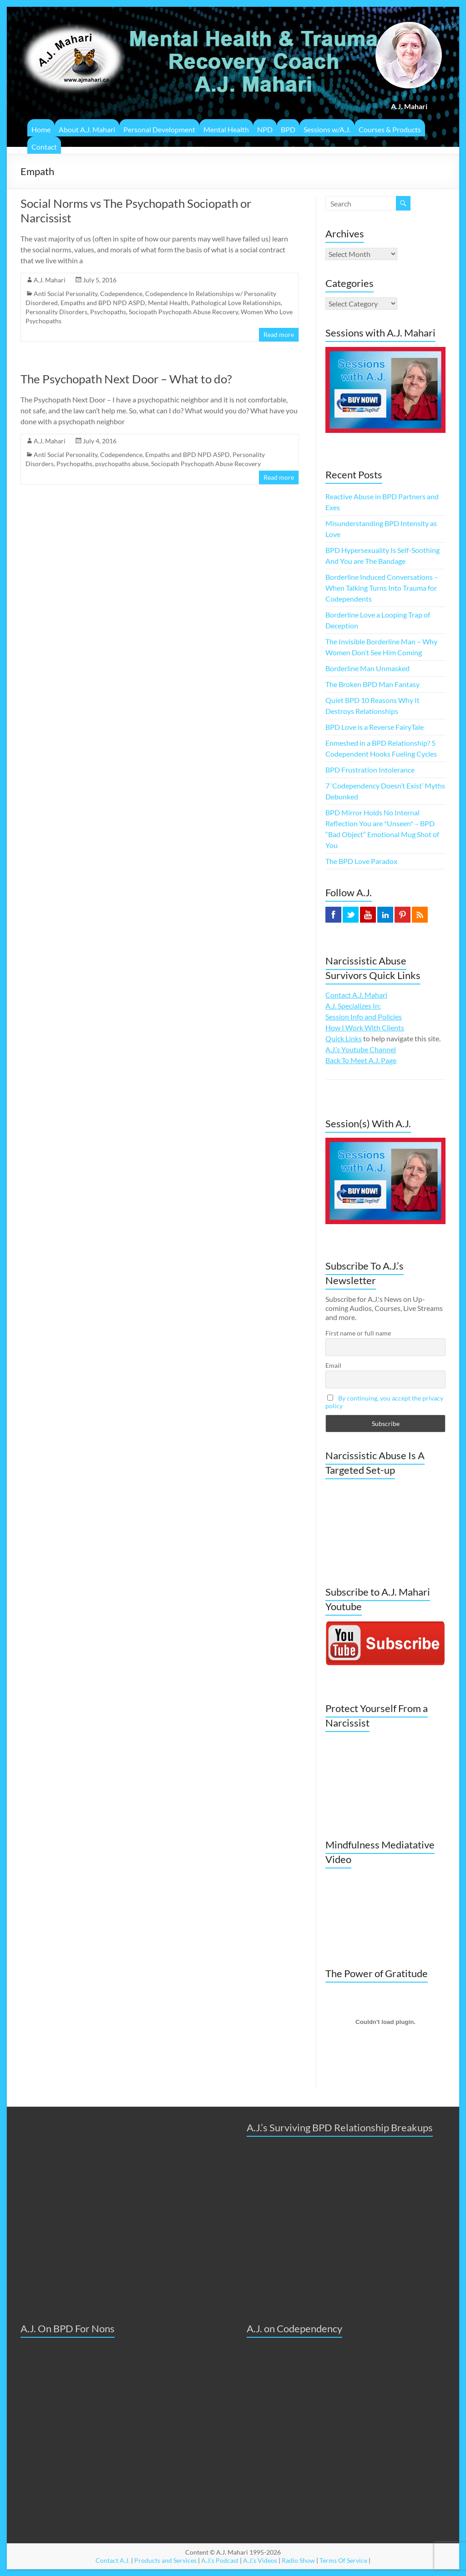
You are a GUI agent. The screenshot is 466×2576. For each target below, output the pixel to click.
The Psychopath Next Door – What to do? (126, 379)
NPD (265, 129)
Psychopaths (108, 312)
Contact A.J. (113, 2560)
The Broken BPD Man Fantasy (372, 684)
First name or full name (358, 1333)
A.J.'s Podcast (219, 2560)
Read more (278, 334)
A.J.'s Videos (260, 2560)
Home (41, 129)
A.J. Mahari (50, 280)
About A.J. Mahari (87, 129)
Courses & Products (390, 129)
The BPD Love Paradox (361, 861)
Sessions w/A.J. (327, 129)
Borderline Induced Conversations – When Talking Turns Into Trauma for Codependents (381, 587)
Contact (44, 146)
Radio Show (298, 2560)
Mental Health (226, 129)
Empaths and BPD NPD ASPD (103, 302)
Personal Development (159, 129)
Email (333, 1365)
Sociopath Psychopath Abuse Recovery (183, 312)
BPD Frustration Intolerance (370, 769)
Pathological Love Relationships (236, 302)
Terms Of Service (343, 2560)
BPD (288, 129)
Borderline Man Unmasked (367, 668)
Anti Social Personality (65, 293)
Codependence (121, 293)
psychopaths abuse (121, 463)
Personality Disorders (56, 312)
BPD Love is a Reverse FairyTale (374, 727)
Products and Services (165, 2560)
